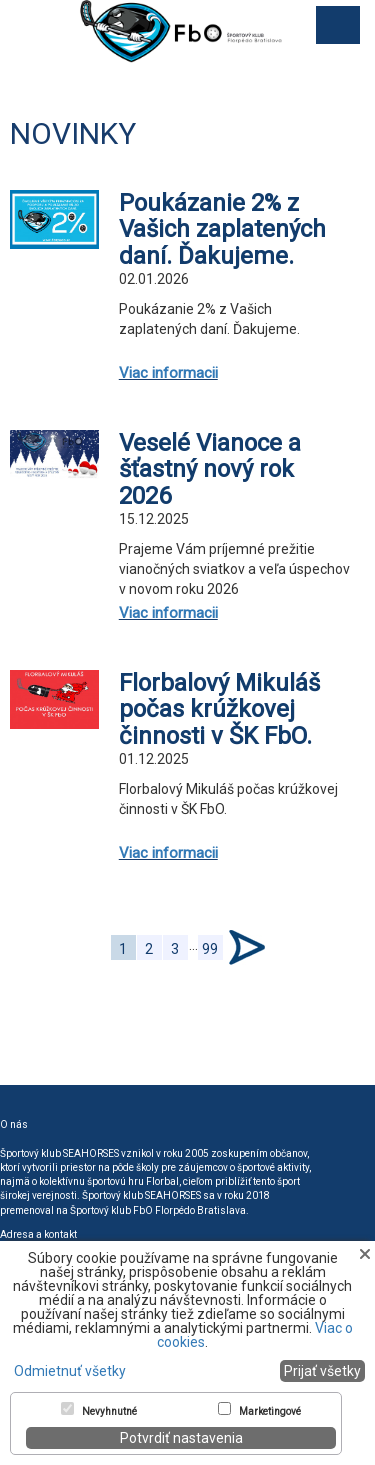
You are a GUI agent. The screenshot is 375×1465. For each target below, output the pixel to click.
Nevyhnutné (109, 1412)
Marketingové (270, 1412)
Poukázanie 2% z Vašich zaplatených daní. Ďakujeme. (222, 229)
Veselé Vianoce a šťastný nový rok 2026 (210, 469)
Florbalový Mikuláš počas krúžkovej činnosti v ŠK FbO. (219, 709)
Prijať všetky (322, 1371)
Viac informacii (168, 373)
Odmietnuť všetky (70, 1371)
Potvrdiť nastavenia (181, 1438)
